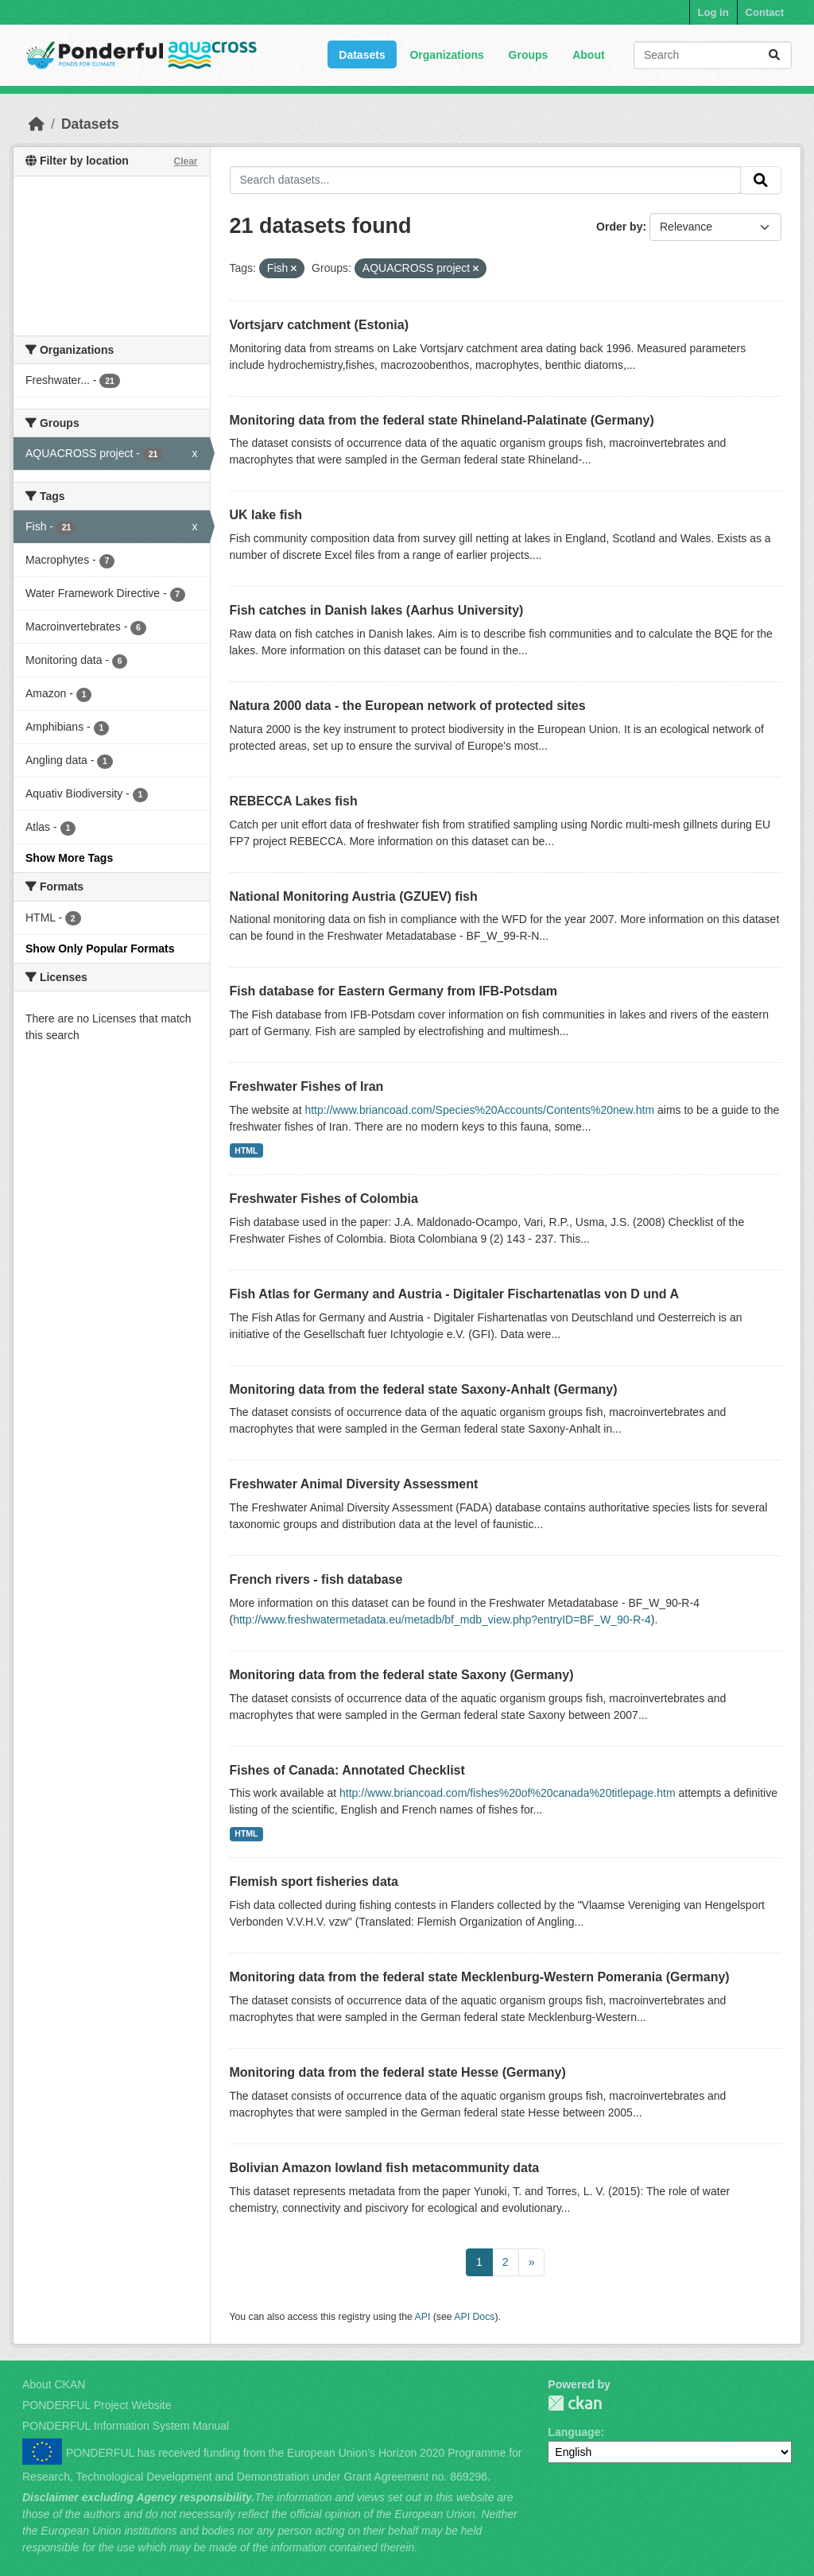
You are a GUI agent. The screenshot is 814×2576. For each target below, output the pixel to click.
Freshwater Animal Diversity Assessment (354, 1484)
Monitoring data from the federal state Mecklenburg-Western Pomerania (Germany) (480, 1977)
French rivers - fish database (316, 1579)
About (588, 54)
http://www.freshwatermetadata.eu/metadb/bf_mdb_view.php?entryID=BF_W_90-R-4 (442, 1619)
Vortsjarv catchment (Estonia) (319, 325)
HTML (246, 1150)
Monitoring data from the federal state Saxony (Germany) (402, 1675)
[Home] (37, 124)
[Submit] (774, 55)
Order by (619, 226)
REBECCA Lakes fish (294, 801)
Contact (765, 12)
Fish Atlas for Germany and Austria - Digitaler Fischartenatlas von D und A (454, 1294)
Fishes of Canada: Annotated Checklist (347, 1770)
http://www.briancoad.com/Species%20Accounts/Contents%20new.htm (479, 1110)
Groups (528, 54)
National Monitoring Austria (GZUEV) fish (354, 896)
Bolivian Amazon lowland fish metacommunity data (385, 2167)
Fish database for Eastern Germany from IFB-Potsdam (394, 991)
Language (574, 2432)
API (423, 2316)
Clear (185, 161)
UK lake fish (266, 515)
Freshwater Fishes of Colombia (324, 1198)
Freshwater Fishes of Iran (307, 1086)
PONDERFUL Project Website (97, 2405)
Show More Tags (69, 858)
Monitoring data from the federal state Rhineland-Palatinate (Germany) (442, 420)
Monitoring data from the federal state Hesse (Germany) (398, 2072)
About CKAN (53, 2384)
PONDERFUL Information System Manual (125, 2425)
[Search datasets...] (713, 55)
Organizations (446, 54)
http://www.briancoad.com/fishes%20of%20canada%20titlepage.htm (507, 1793)
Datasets (362, 54)
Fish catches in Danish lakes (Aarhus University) (377, 610)
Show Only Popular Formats (99, 948)
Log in (713, 12)
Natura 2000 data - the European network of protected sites (408, 705)
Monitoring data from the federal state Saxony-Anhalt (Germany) (424, 1389)
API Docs (474, 2316)
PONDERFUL (575, 2403)
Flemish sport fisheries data (314, 1881)
